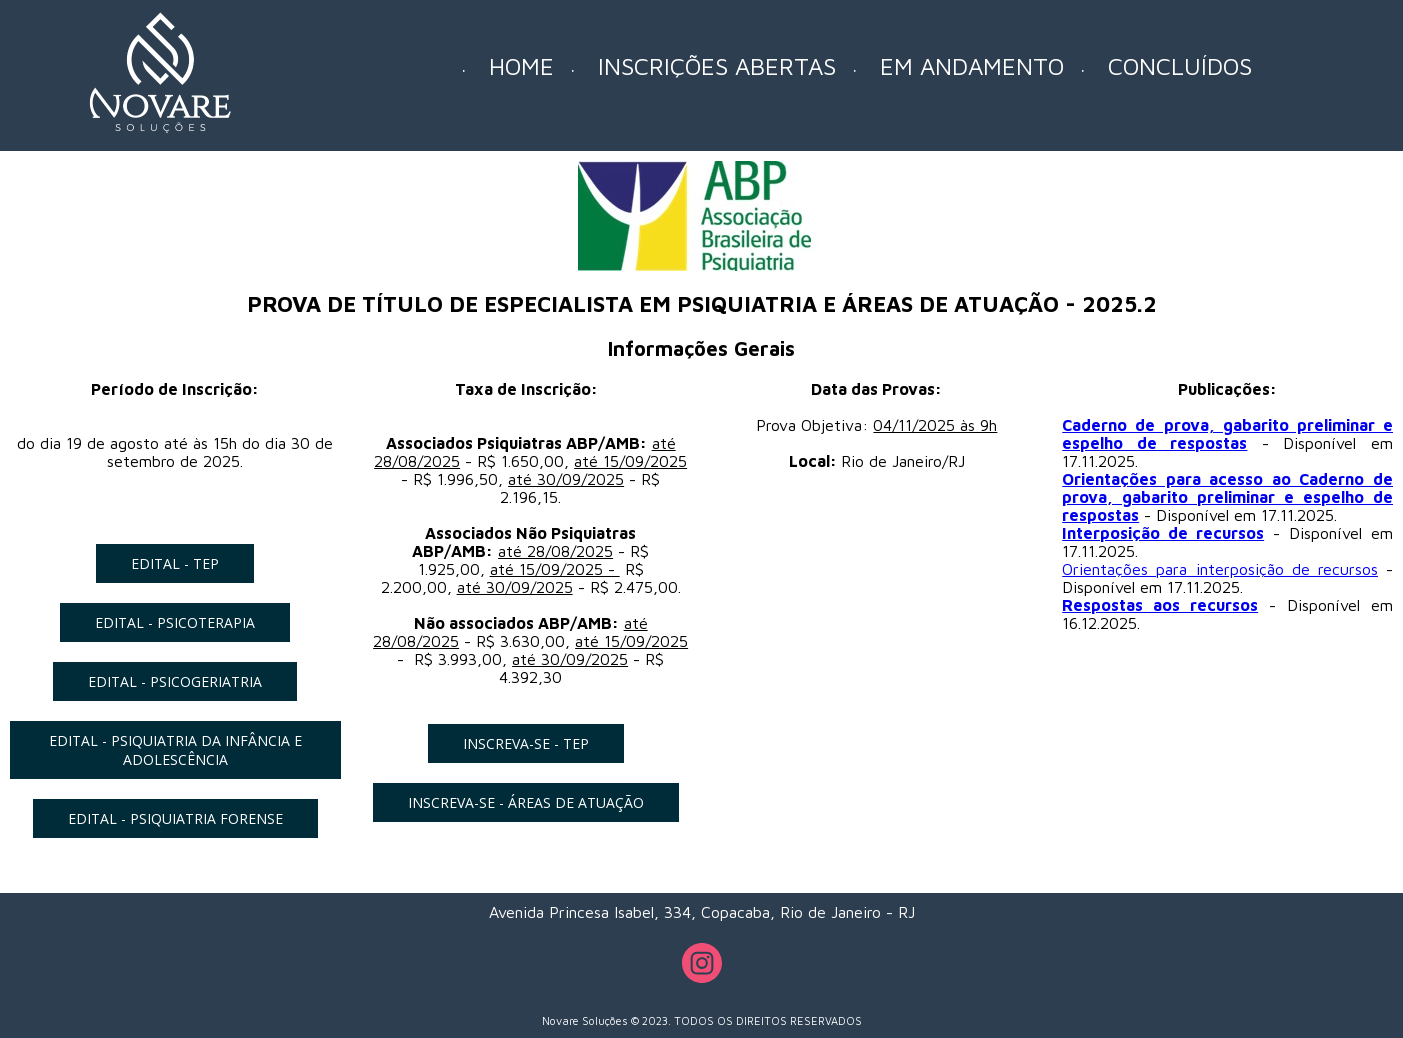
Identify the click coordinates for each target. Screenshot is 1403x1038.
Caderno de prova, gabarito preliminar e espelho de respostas (1227, 434)
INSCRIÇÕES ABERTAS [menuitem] (717, 66)
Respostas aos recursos (1160, 605)
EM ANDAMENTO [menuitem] (972, 66)
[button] (175, 563)
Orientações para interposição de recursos (1220, 569)
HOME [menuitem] (521, 66)
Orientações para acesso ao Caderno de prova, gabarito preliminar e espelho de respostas (1227, 497)
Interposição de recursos (1163, 533)
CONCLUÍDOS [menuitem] (1180, 66)
